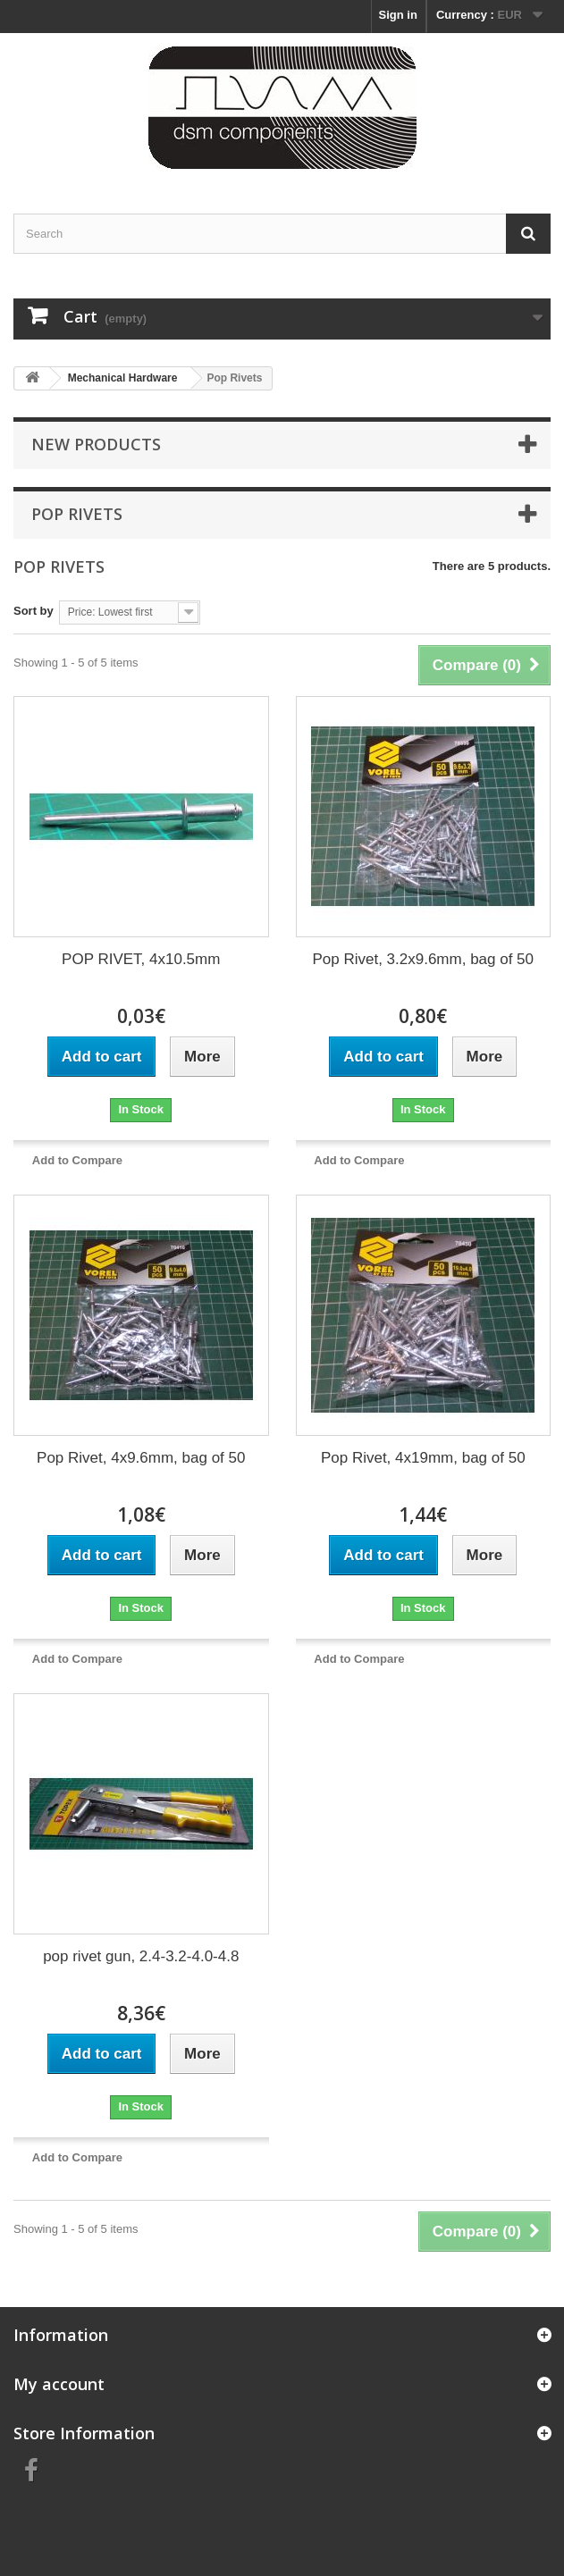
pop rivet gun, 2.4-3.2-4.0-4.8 (141, 1956)
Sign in (398, 14)
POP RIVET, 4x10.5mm (141, 959)
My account (59, 2384)
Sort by (33, 610)
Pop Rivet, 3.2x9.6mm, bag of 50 (423, 959)
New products (96, 444)
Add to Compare (77, 1160)
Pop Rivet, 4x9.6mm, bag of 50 (141, 1457)
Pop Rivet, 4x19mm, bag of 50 (423, 1457)
